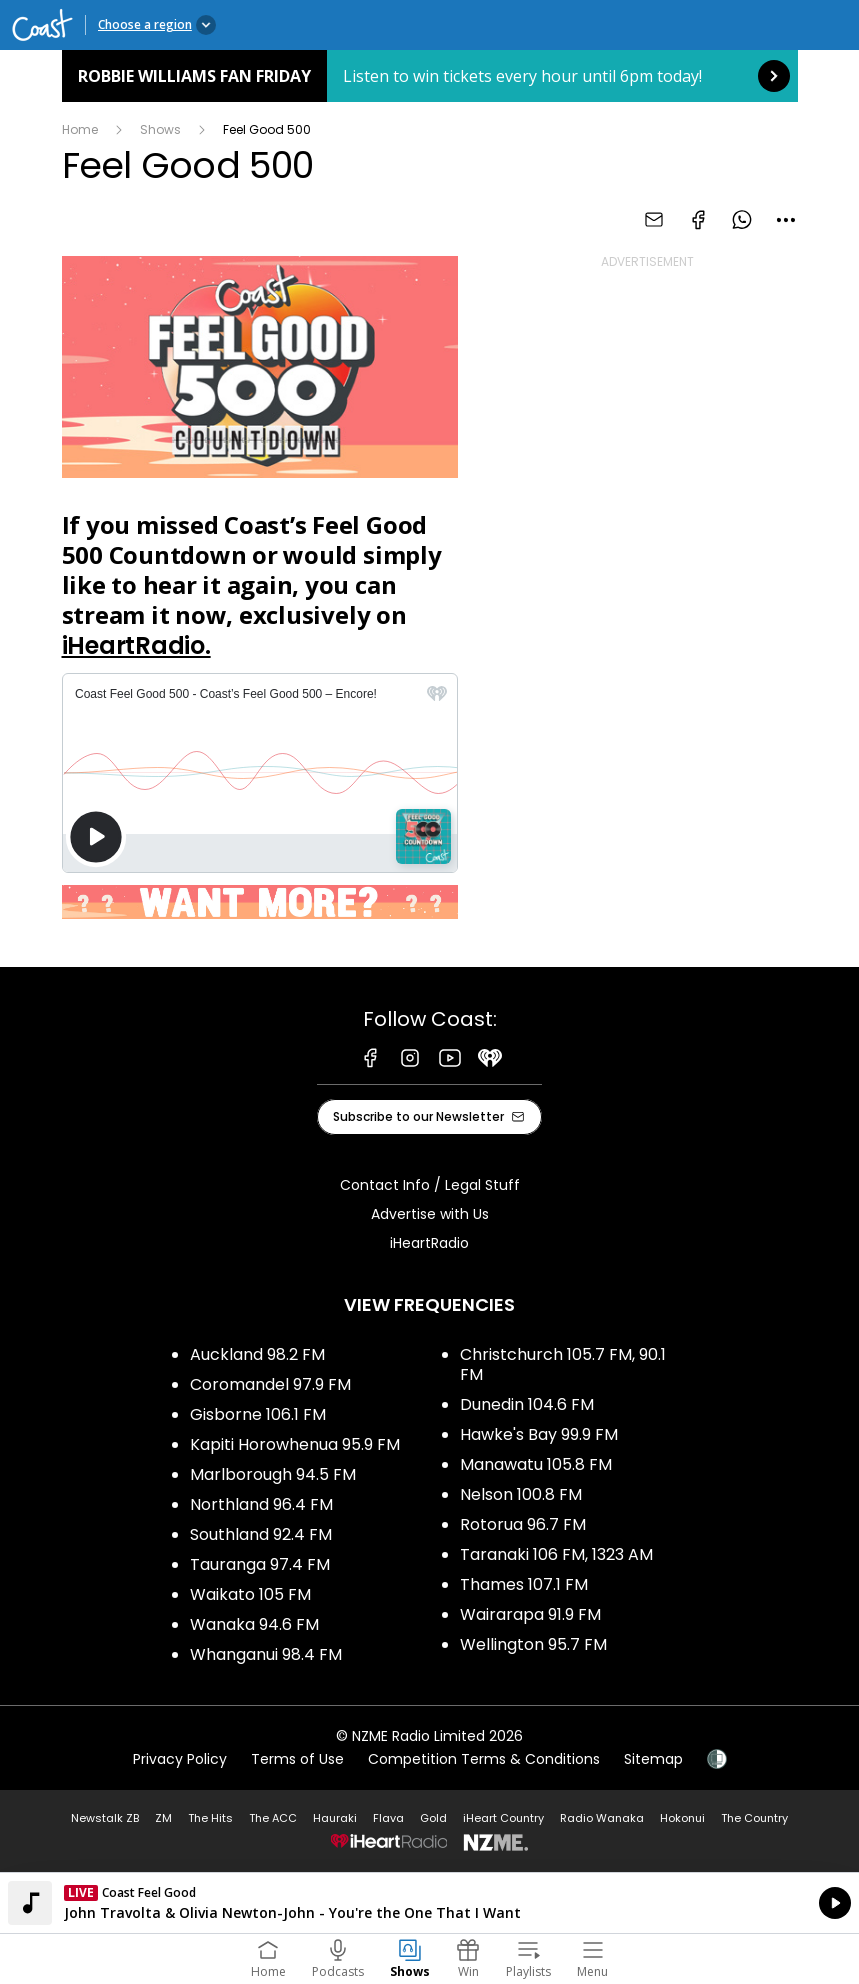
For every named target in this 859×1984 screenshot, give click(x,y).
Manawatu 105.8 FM (536, 1464)
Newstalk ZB (105, 1818)
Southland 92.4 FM (261, 1534)
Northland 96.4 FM (261, 1504)
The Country (754, 1818)
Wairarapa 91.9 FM (530, 1614)
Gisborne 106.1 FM (258, 1414)
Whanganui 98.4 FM (266, 1654)
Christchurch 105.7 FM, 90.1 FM (563, 1364)
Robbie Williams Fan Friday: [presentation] (430, 76)
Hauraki (335, 1818)
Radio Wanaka (602, 1818)
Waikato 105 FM (250, 1594)
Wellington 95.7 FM (533, 1644)
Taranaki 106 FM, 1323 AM (556, 1554)
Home (80, 129)
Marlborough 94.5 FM (273, 1474)
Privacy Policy (180, 1759)
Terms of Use (297, 1759)
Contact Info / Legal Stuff (430, 1185)
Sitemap (653, 1759)
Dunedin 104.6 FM (527, 1404)
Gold (433, 1818)
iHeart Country (503, 1818)
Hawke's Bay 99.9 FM (539, 1434)
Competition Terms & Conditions (484, 1759)
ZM (163, 1818)
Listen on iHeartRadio (429, 1903)
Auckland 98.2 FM (257, 1354)
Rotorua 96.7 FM (523, 1524)
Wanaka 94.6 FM (254, 1624)
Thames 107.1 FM (524, 1584)
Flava (388, 1818)
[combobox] (786, 220)
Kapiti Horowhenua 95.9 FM (295, 1444)
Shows (160, 129)
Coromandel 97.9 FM (270, 1384)
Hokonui (682, 1818)
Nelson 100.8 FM (521, 1494)
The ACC (273, 1818)
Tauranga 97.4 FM (260, 1564)
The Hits (210, 1818)
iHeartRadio (429, 1243)
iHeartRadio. (136, 645)
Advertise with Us (430, 1214)
